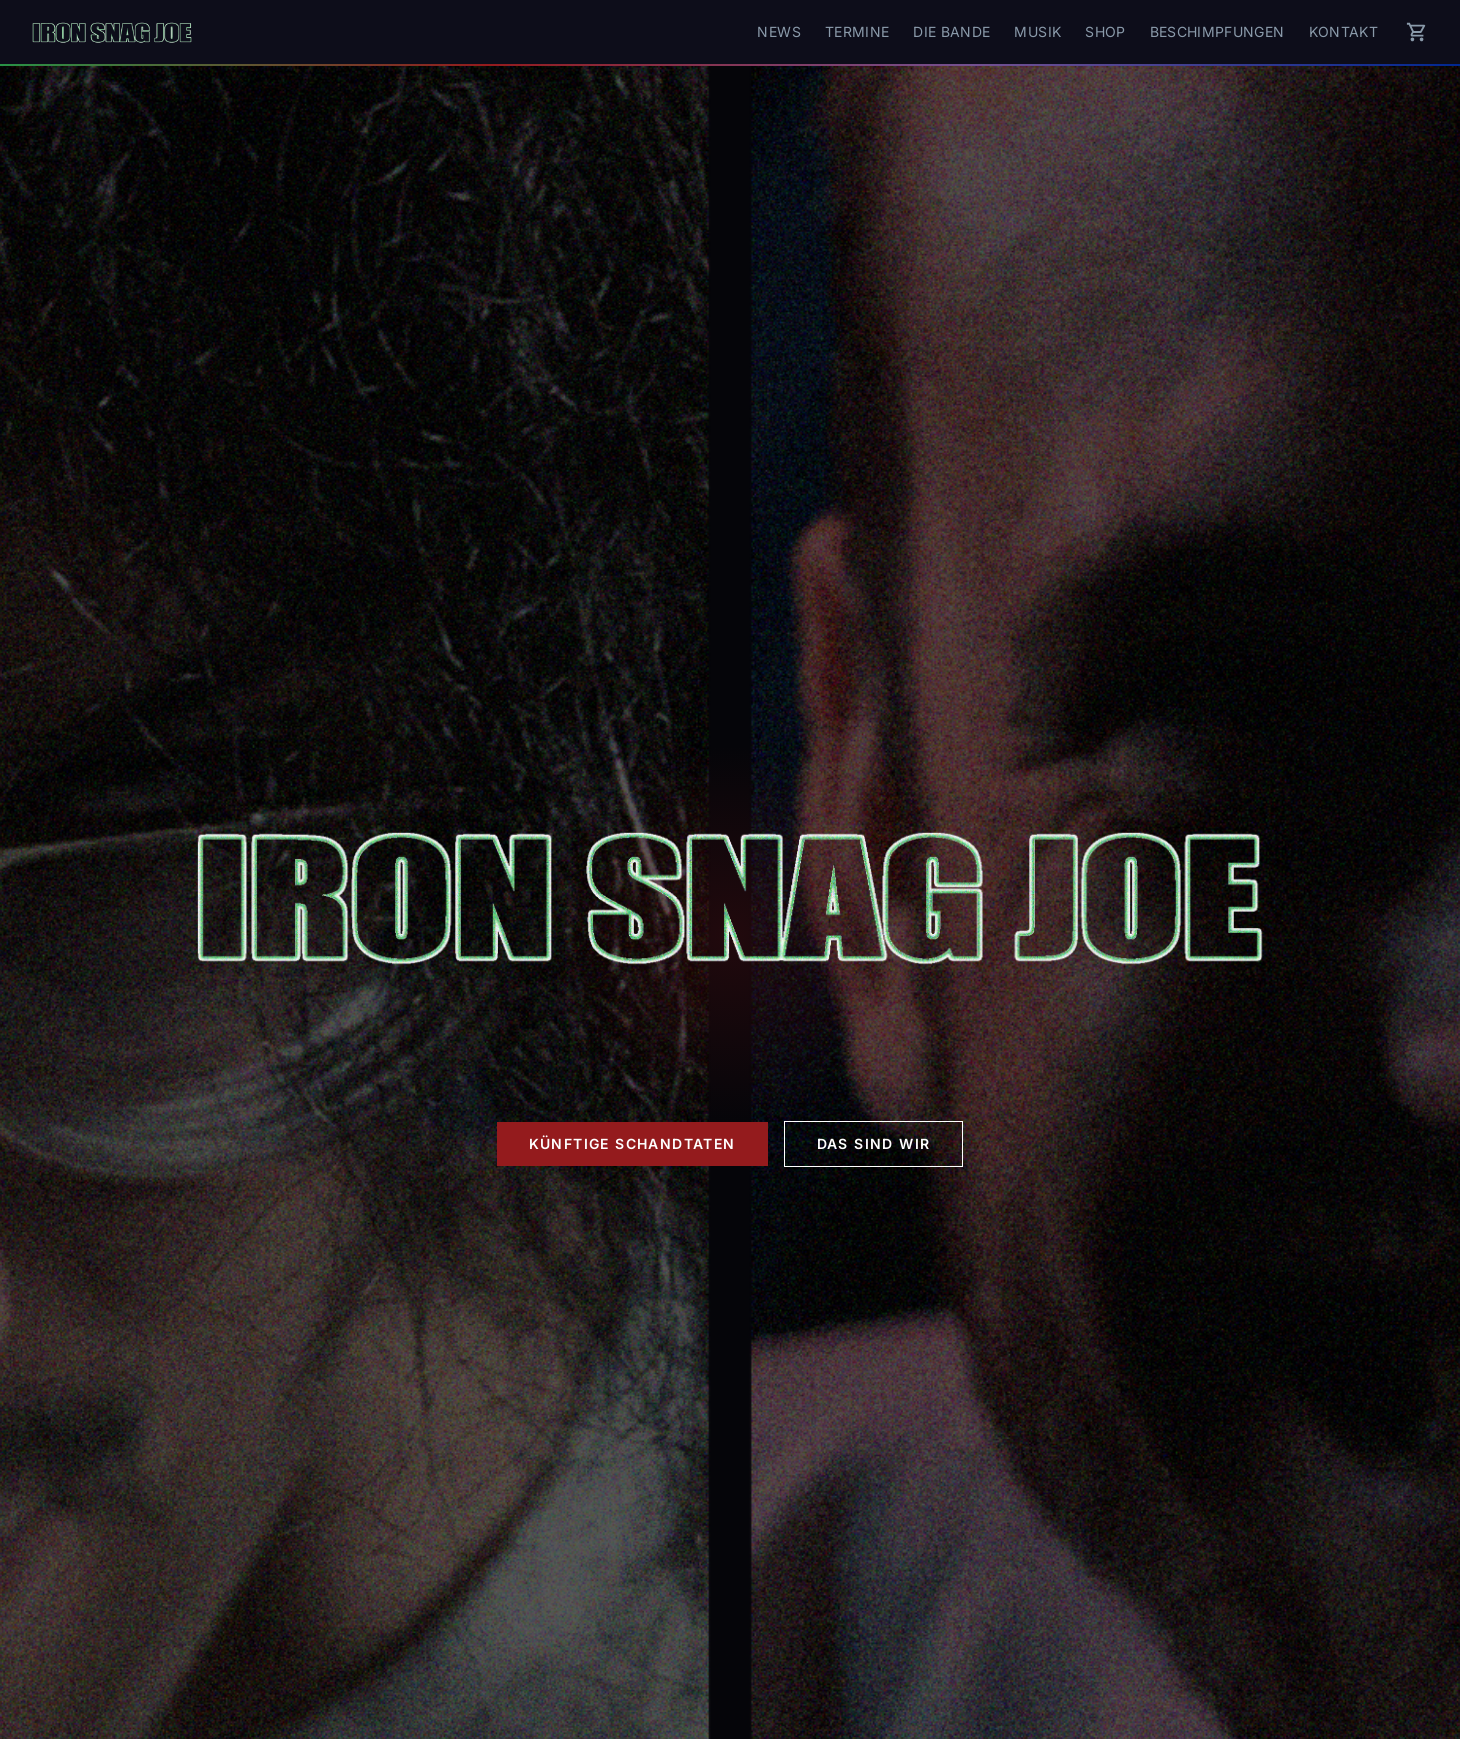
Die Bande (951, 31)
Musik (1037, 31)
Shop (1105, 31)
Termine (857, 31)
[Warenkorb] (1417, 32)
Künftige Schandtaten (632, 1143)
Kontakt (1343, 31)
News (778, 31)
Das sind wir (874, 1143)
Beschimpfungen (1217, 31)
